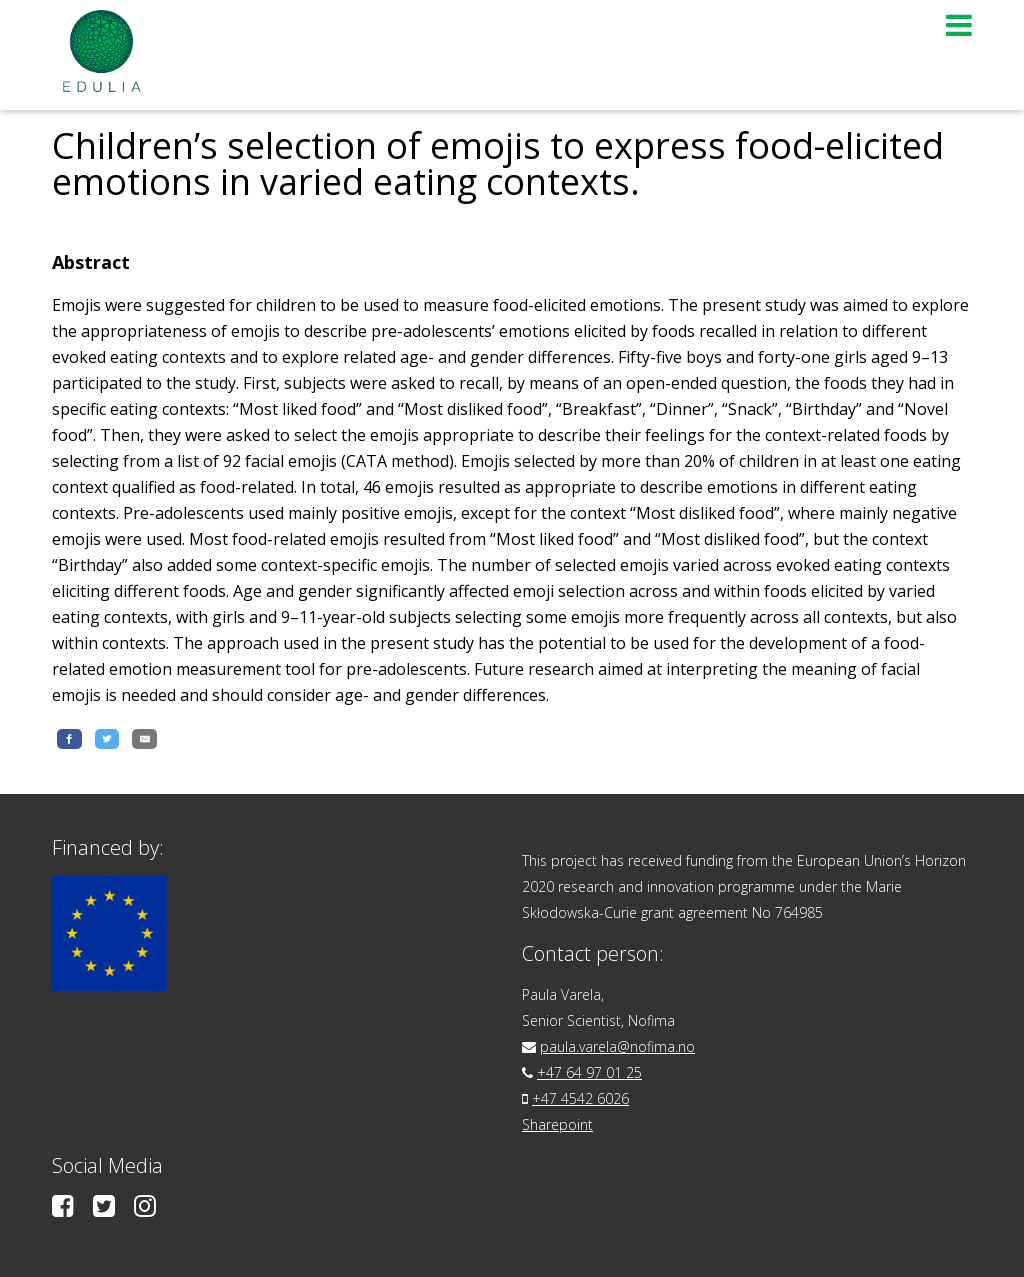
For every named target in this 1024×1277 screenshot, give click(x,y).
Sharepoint (557, 1124)
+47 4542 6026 (580, 1098)
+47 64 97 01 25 (589, 1072)
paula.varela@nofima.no (617, 1046)
